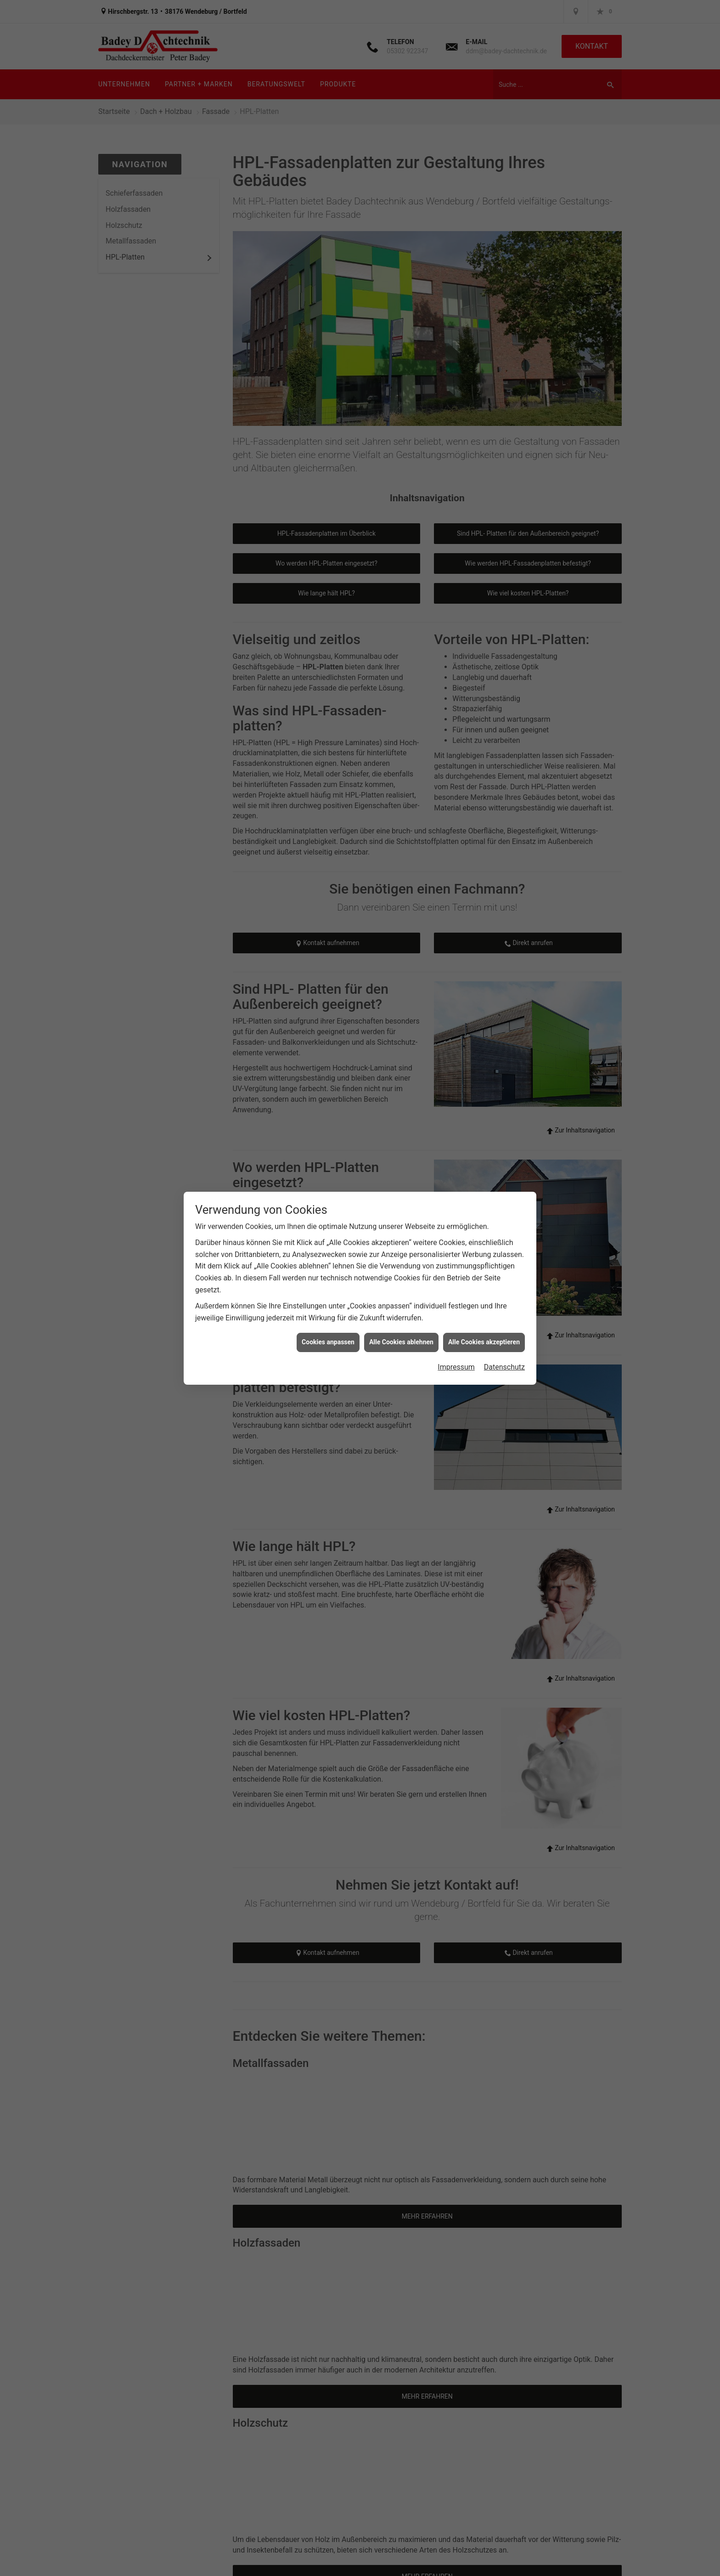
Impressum (456, 1367)
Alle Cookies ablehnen (401, 1342)
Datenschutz (504, 1367)
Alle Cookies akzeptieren (484, 1342)
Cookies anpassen (328, 1342)
